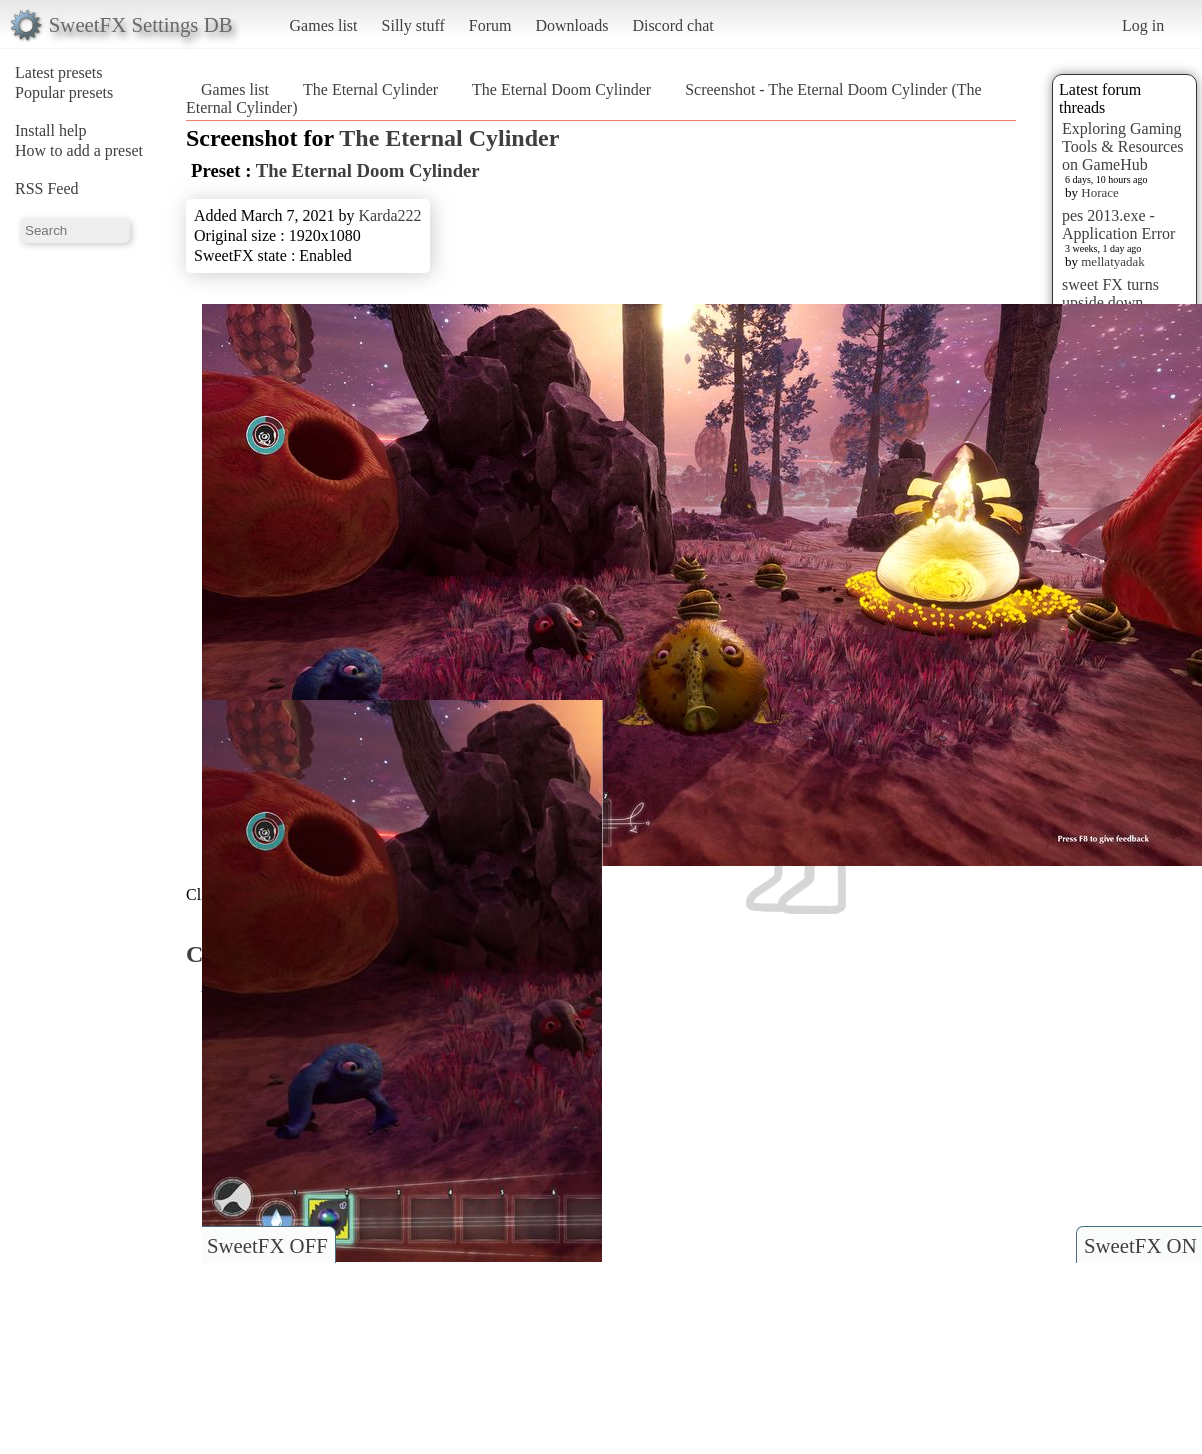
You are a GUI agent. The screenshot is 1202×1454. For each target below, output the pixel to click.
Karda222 (389, 215)
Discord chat (672, 25)
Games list (324, 25)
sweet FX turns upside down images (1110, 302)
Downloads (571, 25)
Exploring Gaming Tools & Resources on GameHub (1123, 146)
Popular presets (64, 92)
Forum (490, 25)
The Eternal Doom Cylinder (561, 89)
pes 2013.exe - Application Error (1118, 224)
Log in (1143, 25)
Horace (1100, 192)
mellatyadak (1113, 261)
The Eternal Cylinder (370, 89)
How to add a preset (79, 150)
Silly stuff (413, 25)
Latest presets (59, 72)
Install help (51, 130)
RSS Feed (47, 188)
